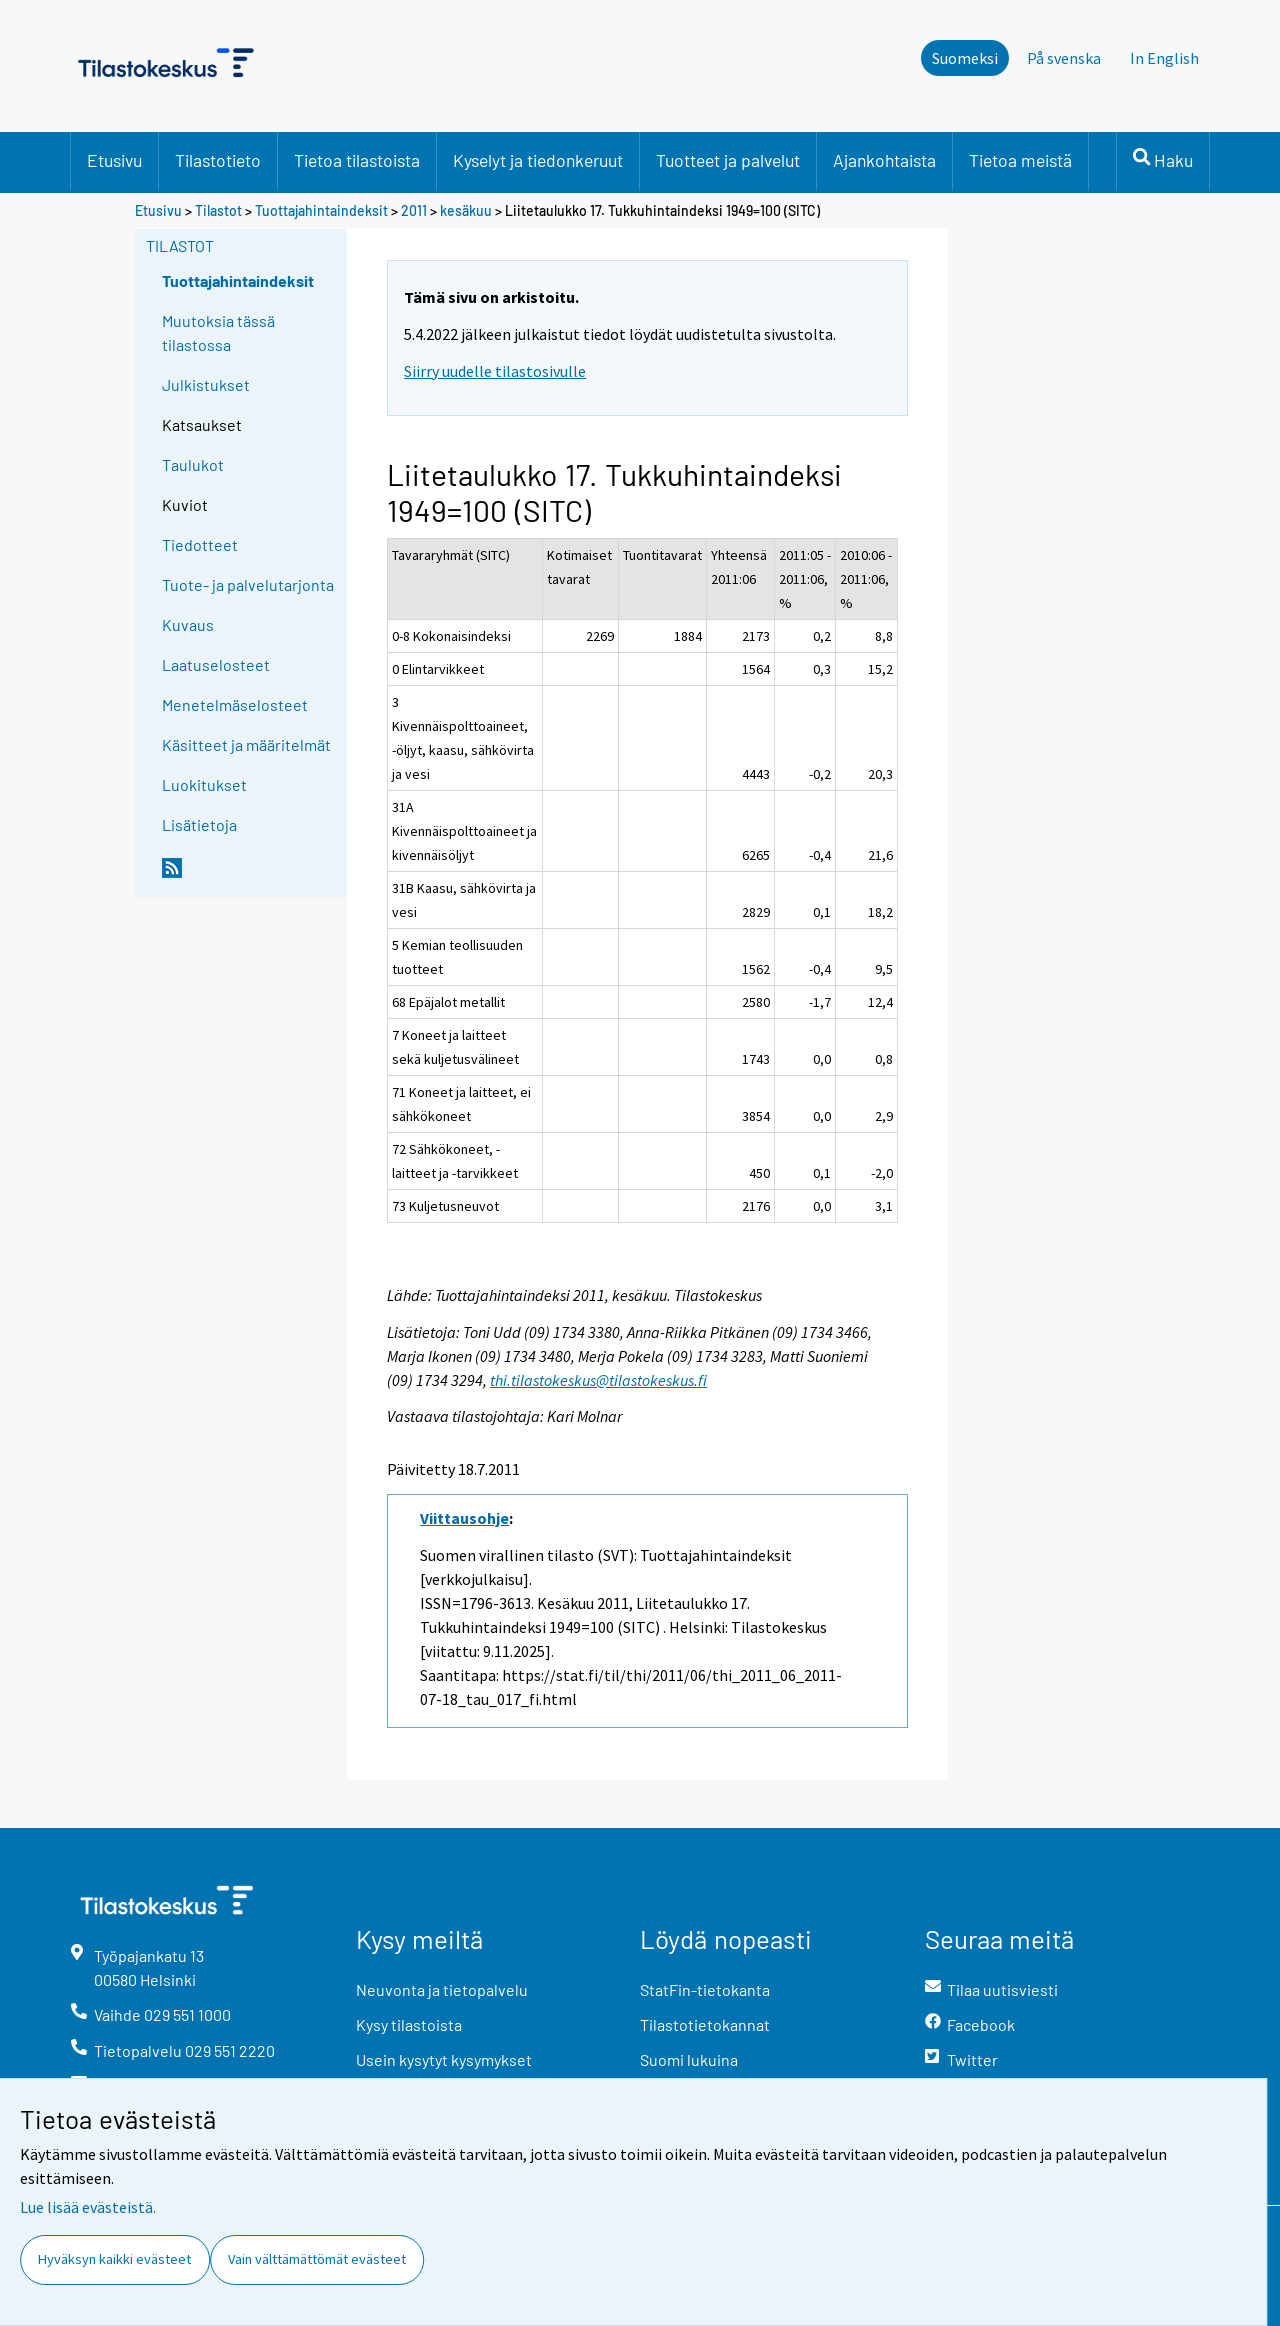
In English (1164, 58)
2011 (414, 210)
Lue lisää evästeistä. (88, 2207)
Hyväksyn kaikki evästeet (114, 2259)
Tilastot (218, 210)
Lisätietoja (199, 824)
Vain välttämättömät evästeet (317, 2259)
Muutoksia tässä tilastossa (218, 332)
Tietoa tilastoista (357, 160)
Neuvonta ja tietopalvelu (442, 1989)
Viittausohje (464, 1518)
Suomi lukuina (689, 2059)
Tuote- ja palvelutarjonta (248, 584)
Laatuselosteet (216, 664)
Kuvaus (188, 624)
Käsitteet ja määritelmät (246, 744)
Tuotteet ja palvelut (728, 160)
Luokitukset (204, 784)
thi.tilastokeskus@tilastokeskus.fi (598, 1380)
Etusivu (114, 160)
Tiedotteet (200, 544)
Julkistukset (206, 384)
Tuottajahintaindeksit (321, 210)
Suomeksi (965, 58)
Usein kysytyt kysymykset (444, 2059)
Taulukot (193, 464)
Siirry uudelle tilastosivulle (495, 371)
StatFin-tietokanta (705, 1989)
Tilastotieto (218, 160)
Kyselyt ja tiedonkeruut (538, 160)
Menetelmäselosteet (235, 704)
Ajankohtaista (884, 160)
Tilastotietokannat (705, 2024)
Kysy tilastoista (409, 2024)
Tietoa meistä (1020, 160)
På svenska (1064, 58)
